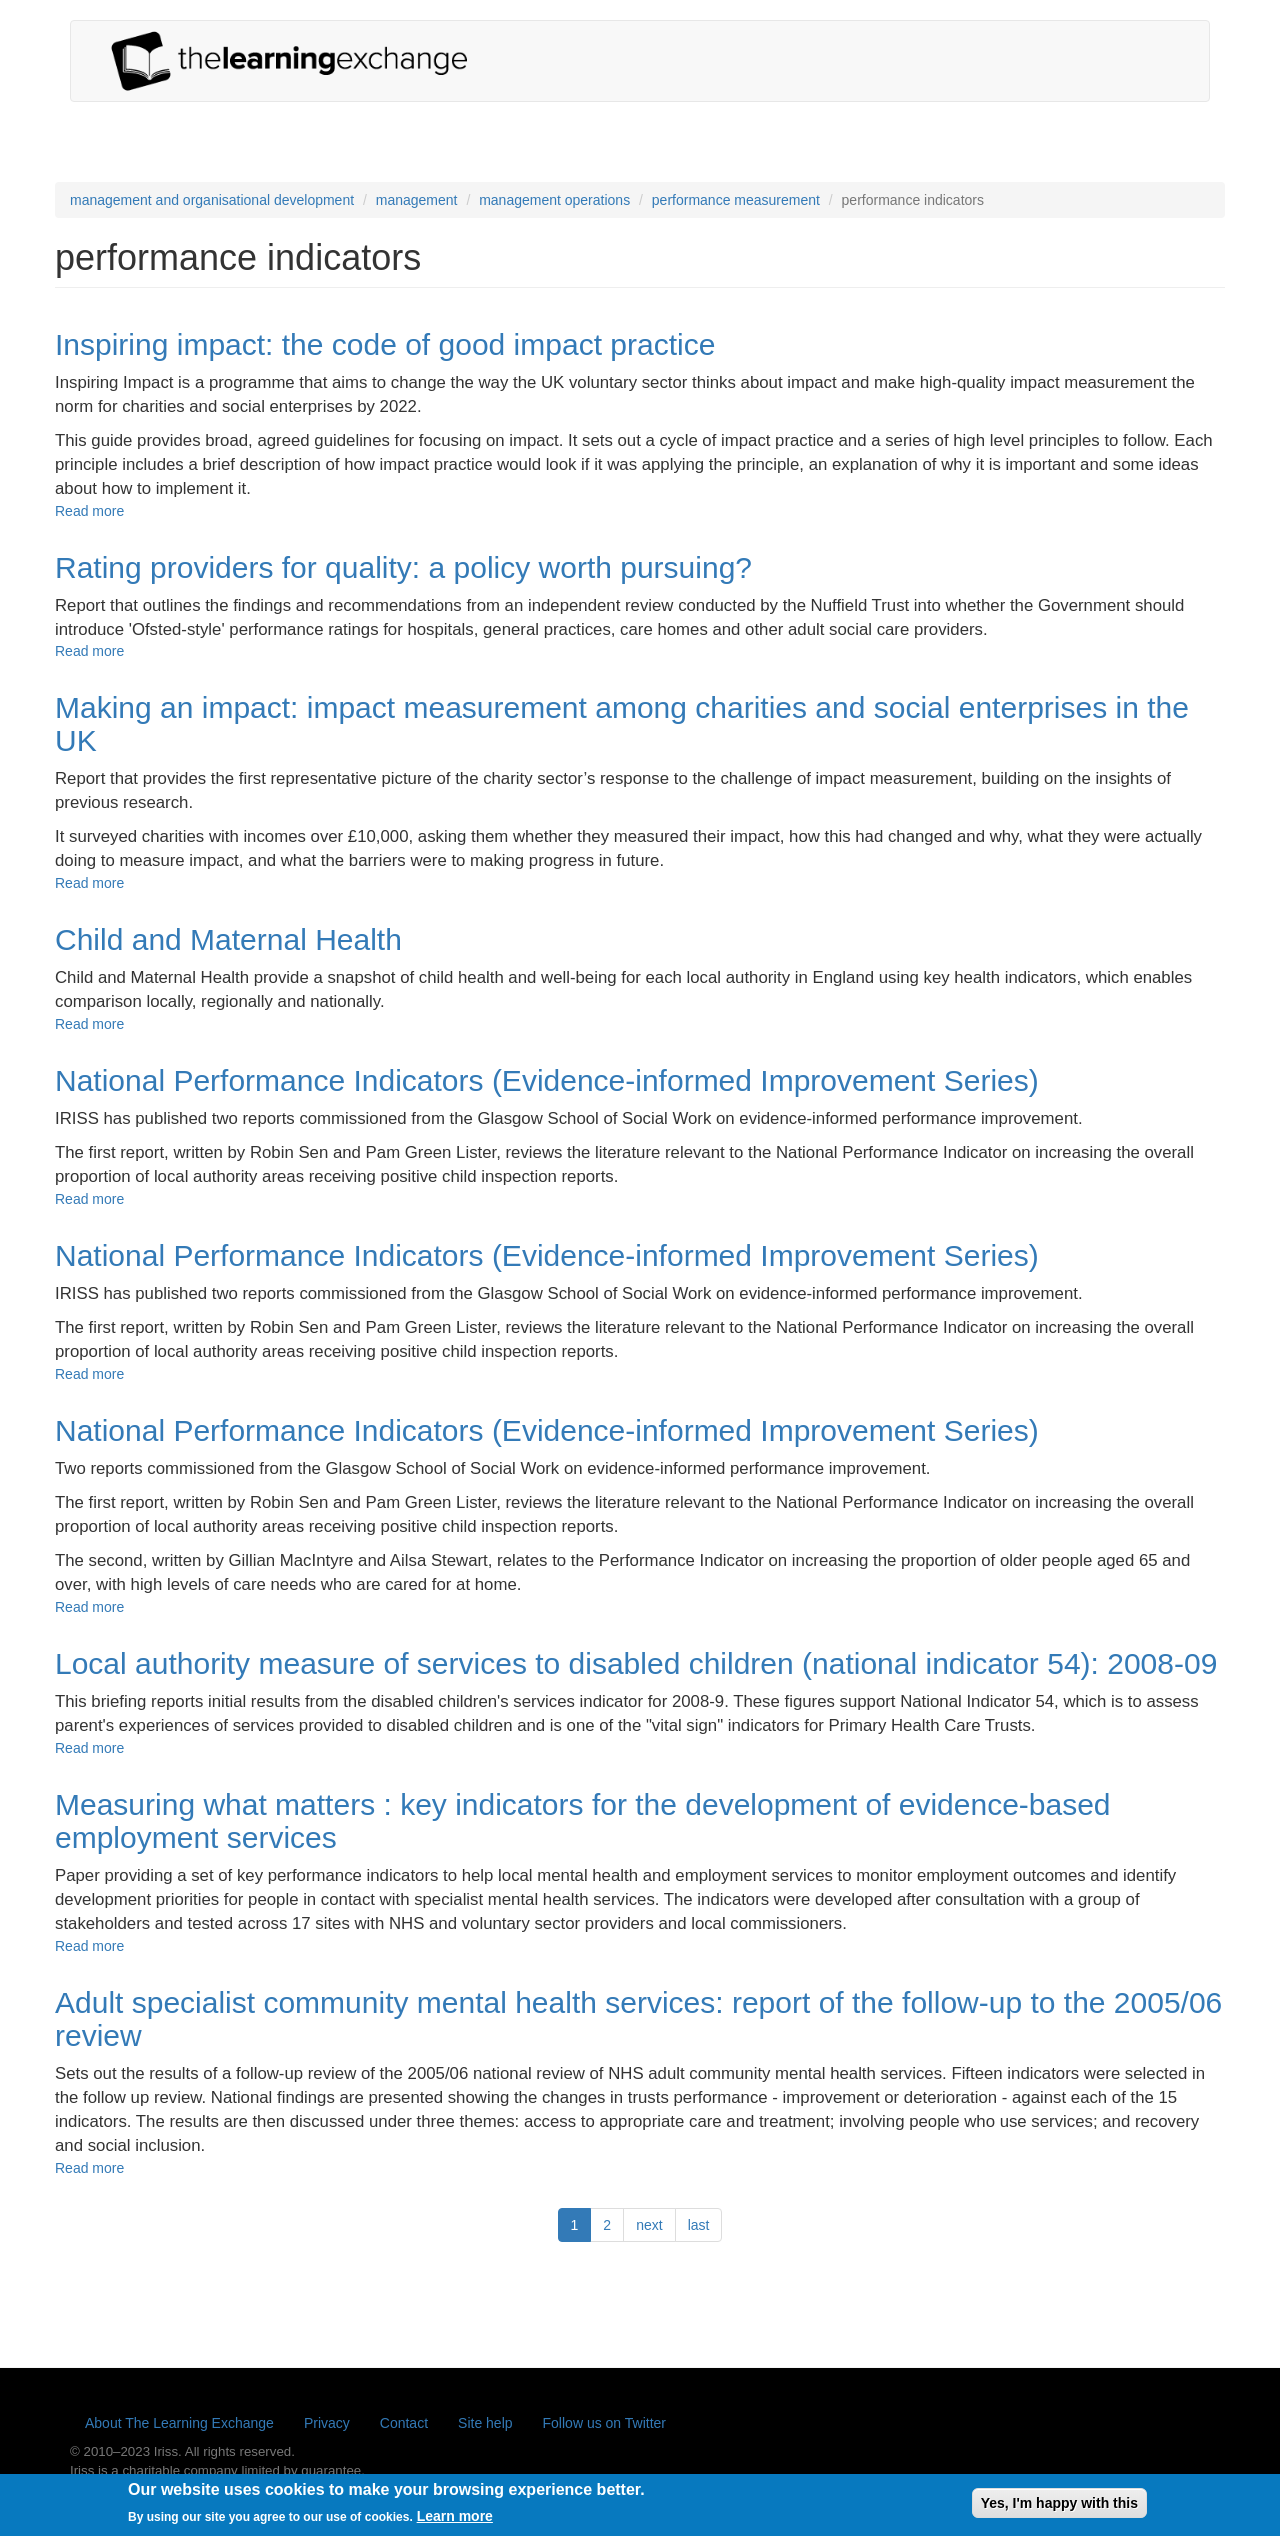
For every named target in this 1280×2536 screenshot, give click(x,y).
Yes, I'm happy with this (1059, 2509)
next (649, 2225)
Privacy (327, 2423)
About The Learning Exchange (179, 2423)
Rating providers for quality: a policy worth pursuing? (403, 567)
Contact (404, 2423)
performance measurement (736, 200)
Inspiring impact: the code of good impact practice (385, 344)
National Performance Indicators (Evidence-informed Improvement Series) (547, 1080)
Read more (89, 511)
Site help (485, 2423)
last (699, 2225)
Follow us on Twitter (604, 2423)
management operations (554, 200)
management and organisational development (212, 200)
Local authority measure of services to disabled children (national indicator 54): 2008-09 (636, 1663)
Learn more (455, 2522)
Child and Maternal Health (228, 939)
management (417, 200)
